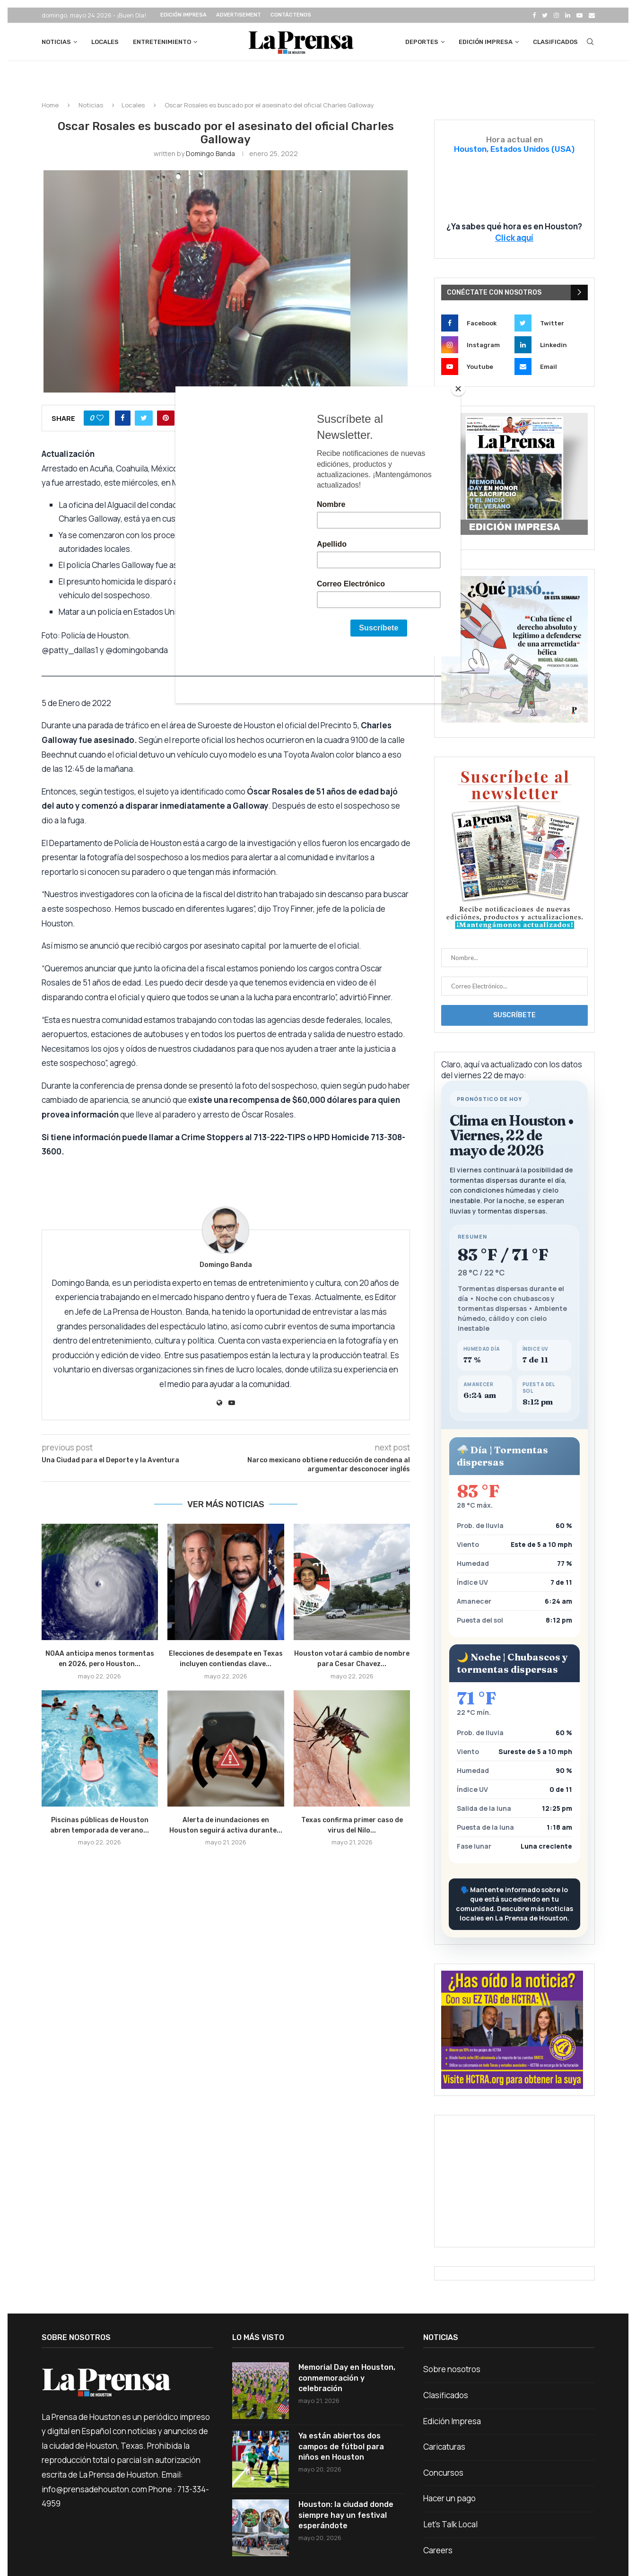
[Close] (458, 389)
